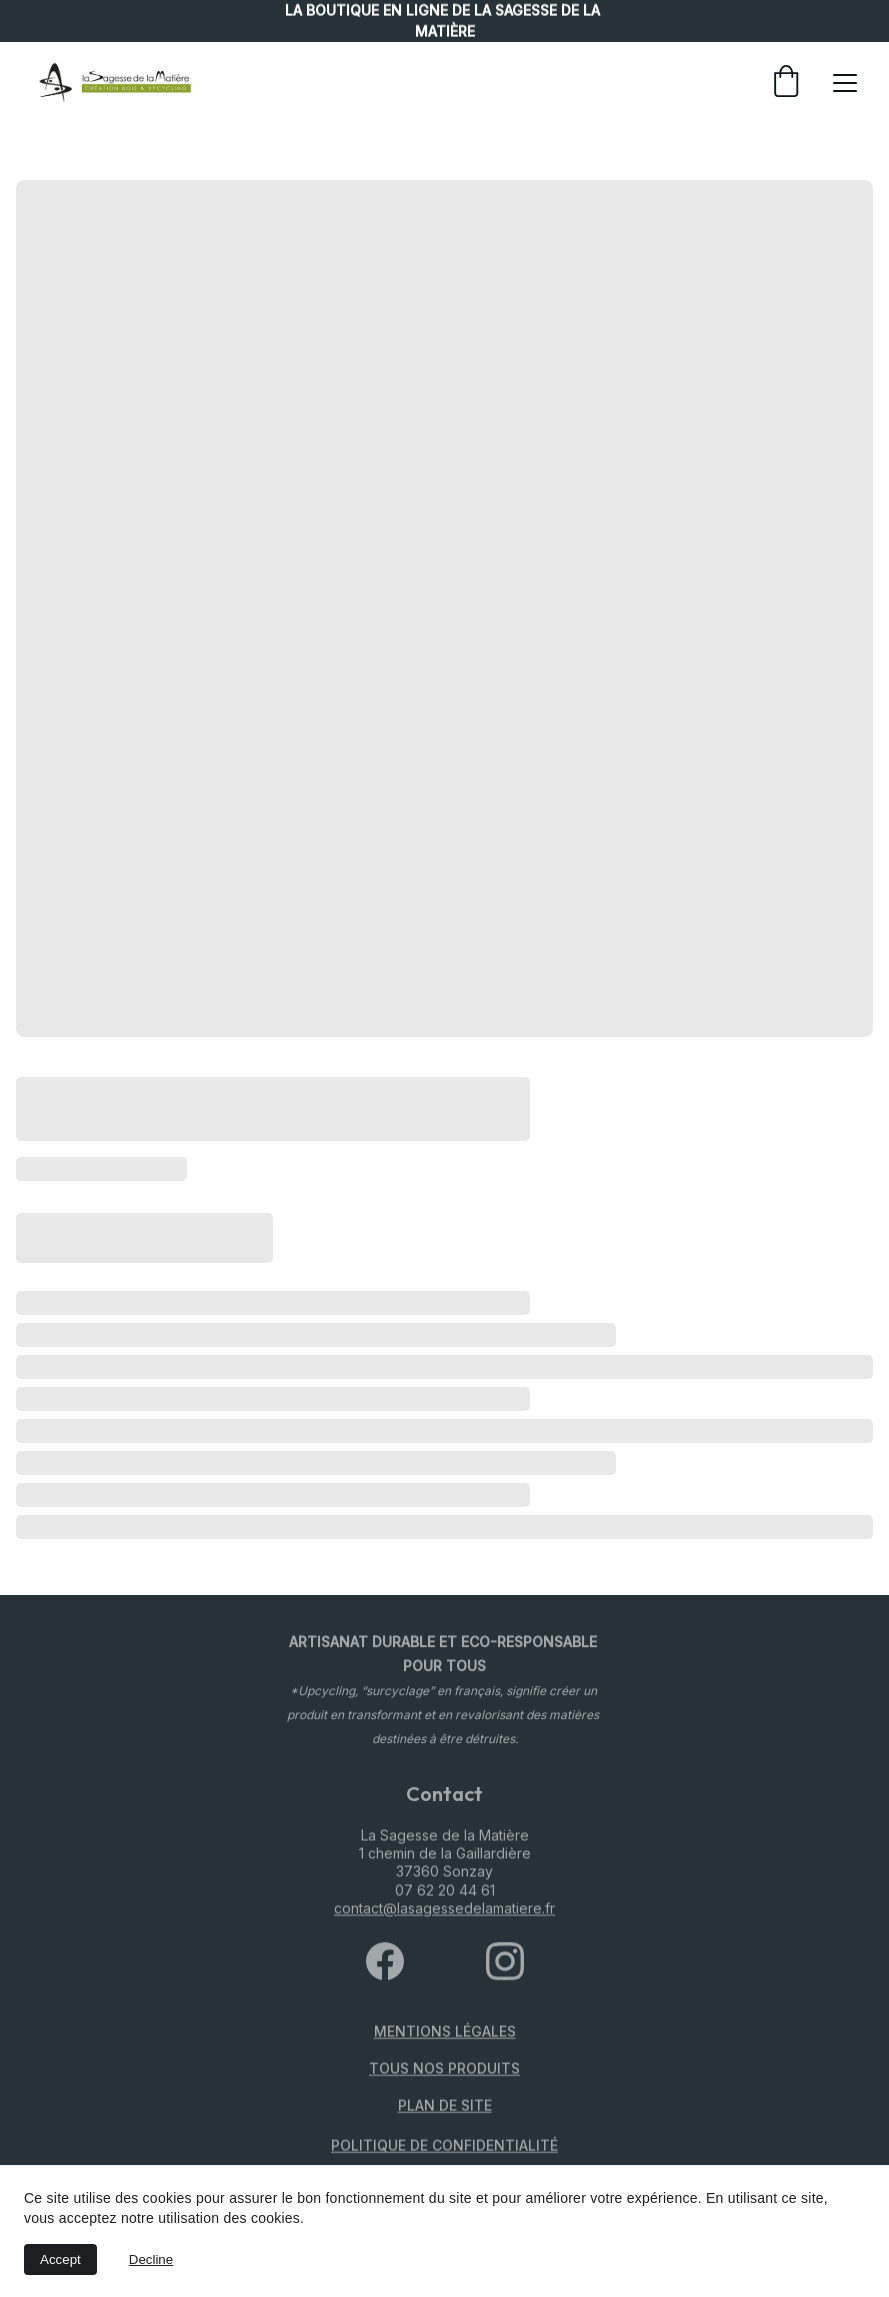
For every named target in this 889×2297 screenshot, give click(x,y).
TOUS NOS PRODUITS (444, 2070)
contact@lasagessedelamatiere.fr (444, 1915)
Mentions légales (445, 2033)
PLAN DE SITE (445, 2107)
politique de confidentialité (444, 2147)
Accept (60, 2259)
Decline (151, 2259)
